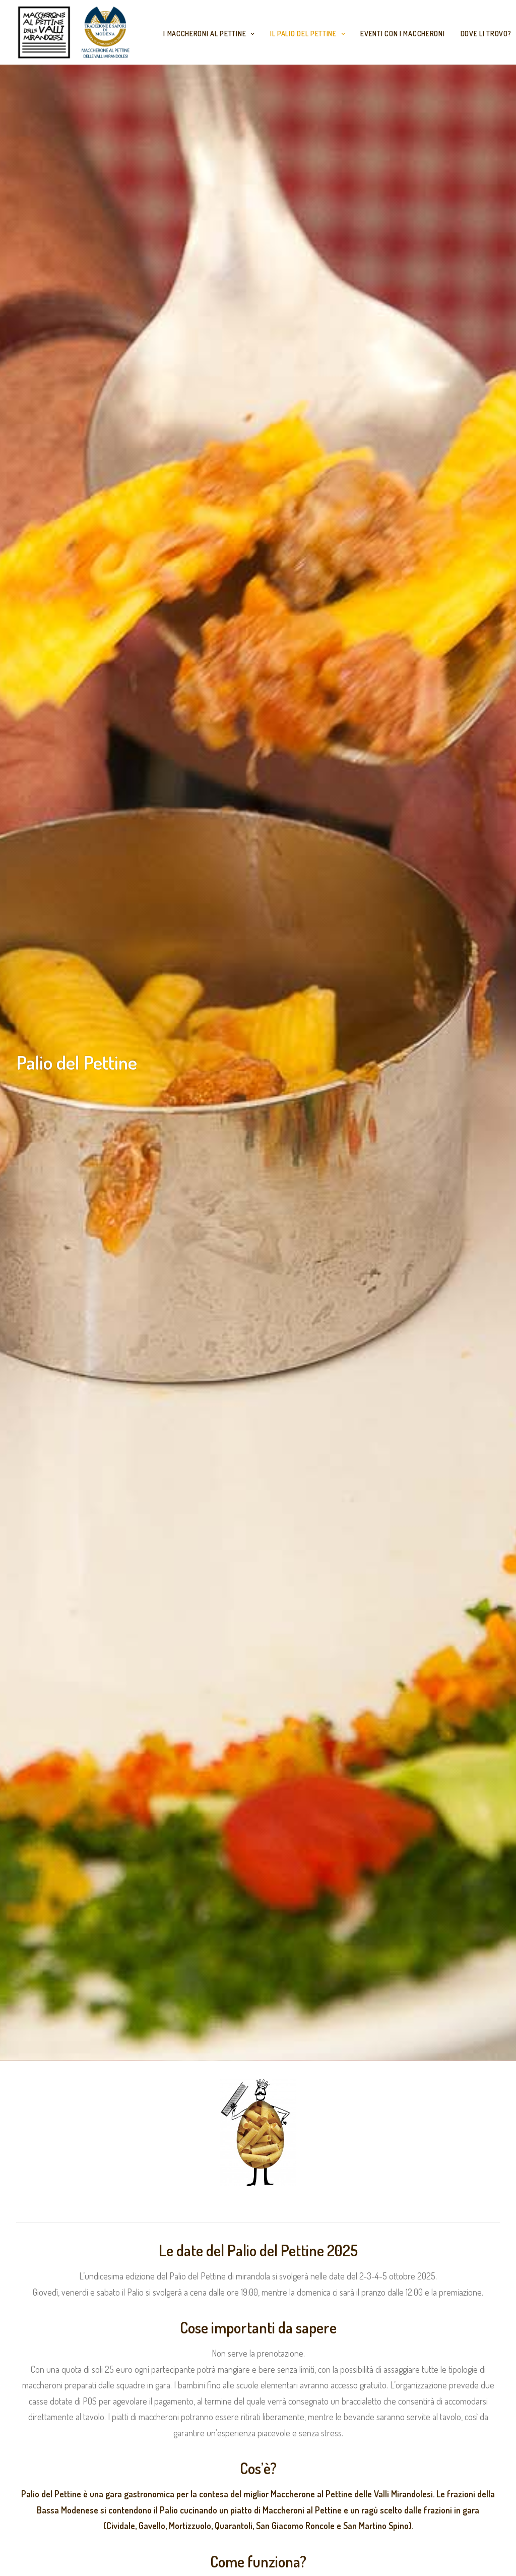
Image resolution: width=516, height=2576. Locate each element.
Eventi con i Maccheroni (402, 33)
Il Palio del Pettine (307, 33)
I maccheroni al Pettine (208, 33)
